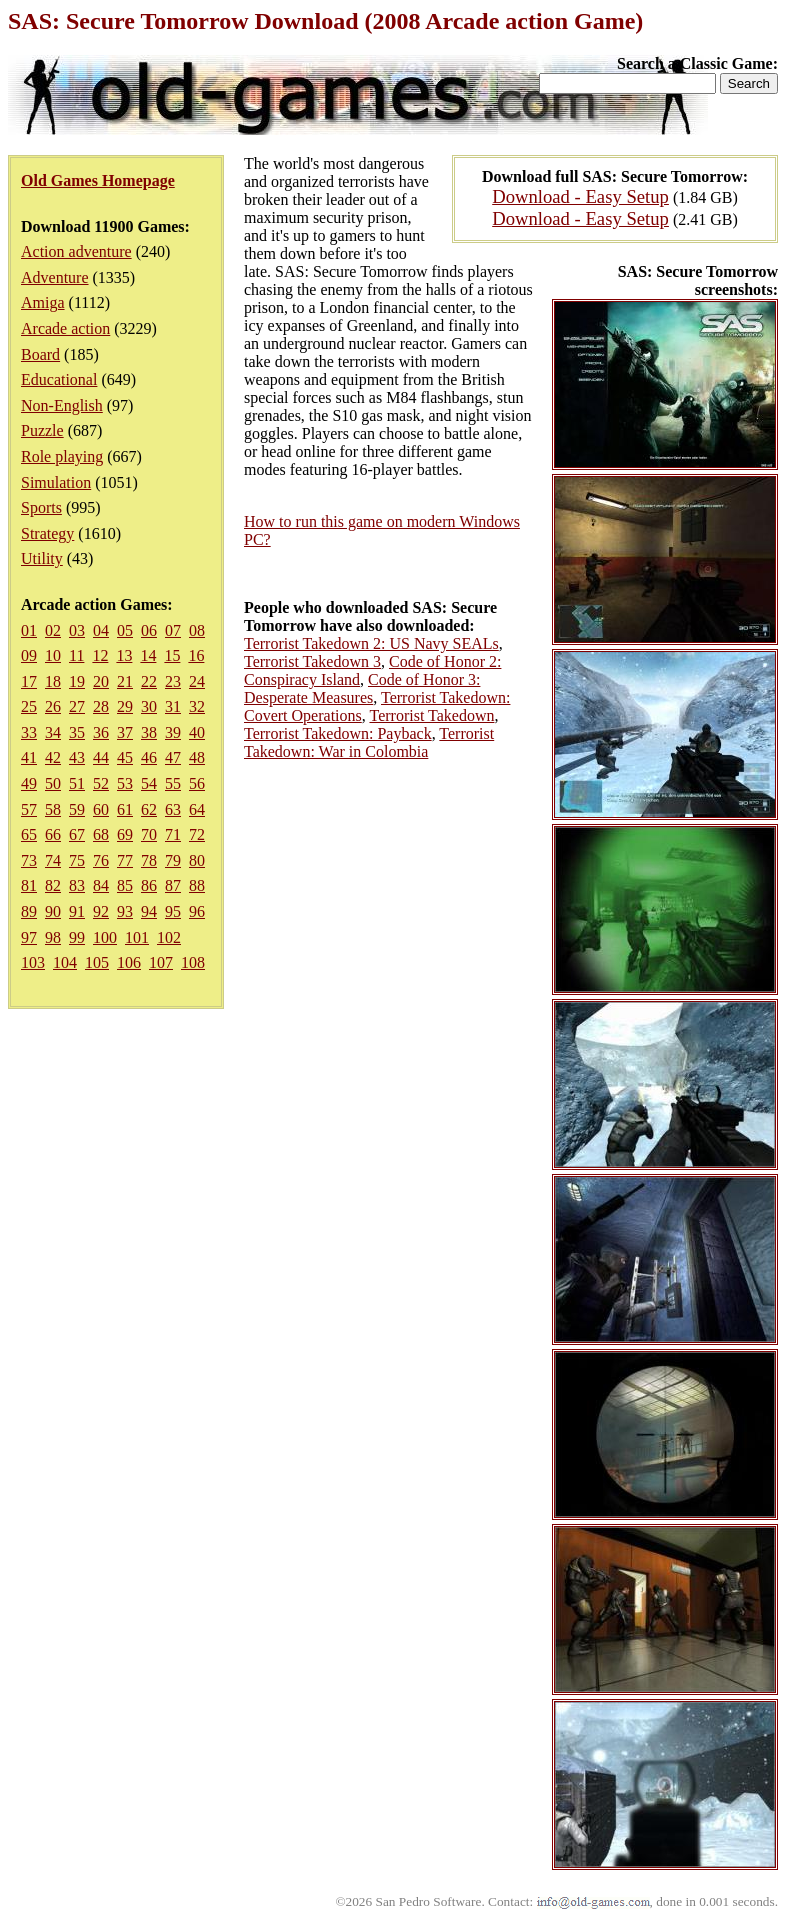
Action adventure (76, 251)
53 (125, 783)
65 (29, 834)
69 (125, 834)
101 (137, 937)
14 (148, 655)
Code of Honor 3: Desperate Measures (362, 688)
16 (196, 655)
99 (77, 937)
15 (172, 655)
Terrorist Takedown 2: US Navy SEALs (371, 643)
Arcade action (65, 328)
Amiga (43, 302)
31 (173, 706)
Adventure (55, 277)
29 (125, 706)
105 (97, 962)
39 (173, 732)
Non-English (62, 405)
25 (29, 706)
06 (149, 630)
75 (77, 860)
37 (125, 732)
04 (101, 630)
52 (101, 783)
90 (53, 911)
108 (193, 962)
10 (53, 655)
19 (77, 681)
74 (53, 860)
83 (77, 885)
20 (101, 681)
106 (129, 962)
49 (29, 783)
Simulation (56, 482)
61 (125, 809)
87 (173, 885)
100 (105, 937)
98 (53, 937)
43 (77, 757)
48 (197, 757)
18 (53, 681)
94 (149, 911)
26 (53, 706)
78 (149, 860)
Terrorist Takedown (431, 715)
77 (125, 860)
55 (173, 783)
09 (29, 655)
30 (149, 706)
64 (197, 809)
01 (29, 630)
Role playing (62, 456)
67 (77, 834)
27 (77, 706)
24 (197, 681)
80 (197, 860)
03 (77, 630)
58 (53, 809)
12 (100, 655)
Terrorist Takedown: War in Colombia (369, 742)
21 (125, 681)
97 (29, 937)
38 (149, 732)
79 (173, 860)
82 (53, 885)
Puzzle (42, 430)
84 (101, 885)
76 (101, 860)
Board (40, 354)
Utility (42, 558)
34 (53, 732)
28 (101, 706)
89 (29, 911)
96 (197, 911)
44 (101, 757)
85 (125, 885)
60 (101, 809)
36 (101, 732)
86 (149, 885)
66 (53, 834)
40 (197, 732)
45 (125, 757)
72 (197, 834)
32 (197, 706)
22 (149, 681)
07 (173, 630)
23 (173, 681)
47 (173, 757)
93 (125, 911)
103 (33, 962)
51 (77, 783)
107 (161, 962)
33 (29, 732)
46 (149, 757)
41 (29, 757)
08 (197, 630)
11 (76, 655)
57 (29, 809)
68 (101, 834)
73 (29, 860)
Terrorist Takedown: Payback (338, 733)
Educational (59, 379)
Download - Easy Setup (580, 196)
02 (53, 630)
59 (77, 809)
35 (77, 732)
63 (173, 809)
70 (149, 834)
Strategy (47, 533)
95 (173, 911)
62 (149, 809)
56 (197, 783)
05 (125, 630)
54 (149, 783)
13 (124, 655)
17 (29, 681)
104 (65, 962)
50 (53, 783)
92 (101, 911)
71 (173, 834)
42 (53, 757)
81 (29, 885)
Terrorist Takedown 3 (312, 661)
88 (197, 885)
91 (77, 911)
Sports (41, 507)
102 (169, 937)
